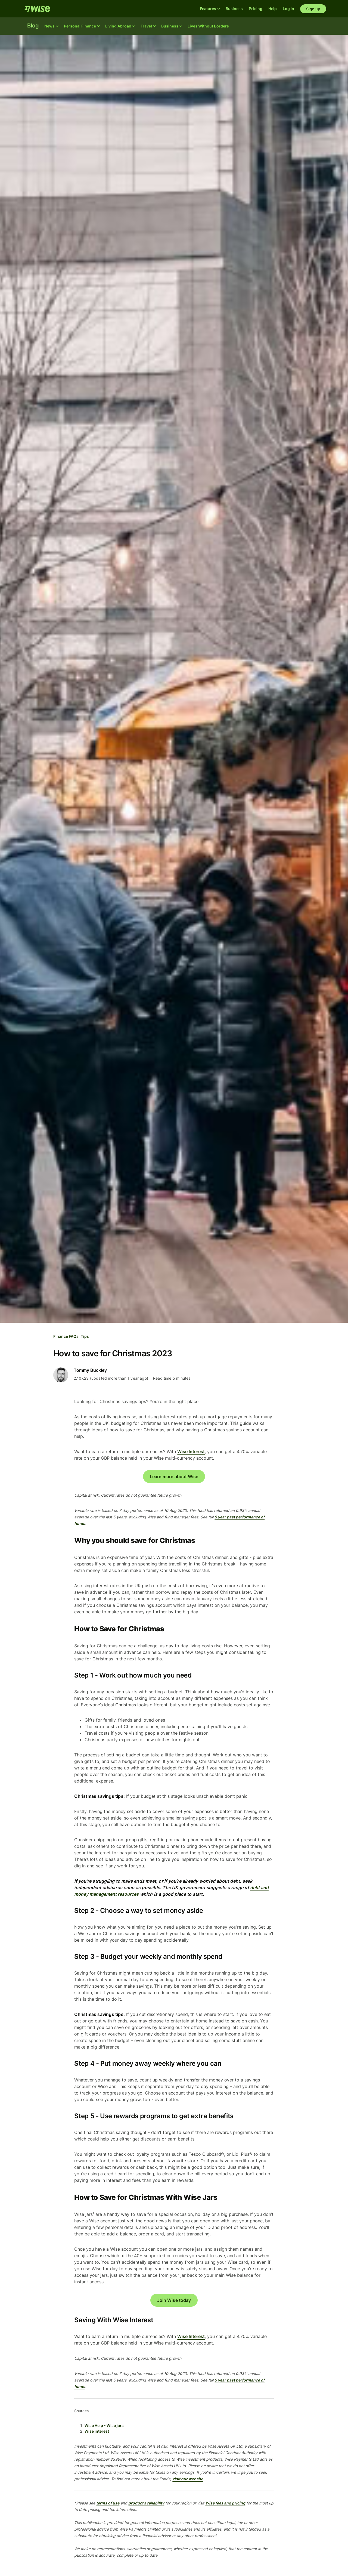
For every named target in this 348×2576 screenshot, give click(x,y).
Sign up (313, 9)
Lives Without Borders (208, 26)
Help (272, 8)
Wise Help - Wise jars (104, 2425)
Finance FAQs (66, 1336)
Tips (85, 1336)
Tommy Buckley (90, 1370)
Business (234, 8)
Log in (288, 8)
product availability (146, 2503)
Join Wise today (174, 2300)
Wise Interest (191, 1451)
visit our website (187, 2478)
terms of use (107, 2503)
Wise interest (97, 2431)
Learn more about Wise (174, 1476)
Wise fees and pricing (225, 2503)
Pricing (255, 8)
